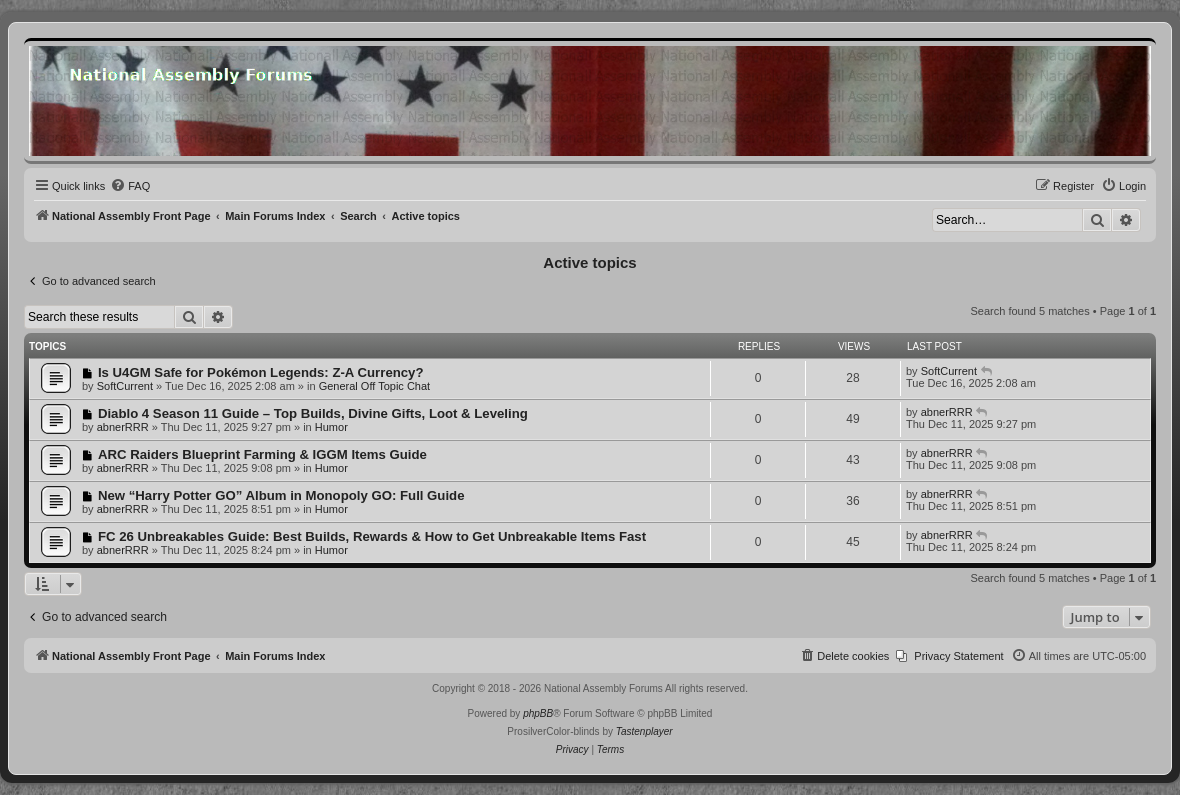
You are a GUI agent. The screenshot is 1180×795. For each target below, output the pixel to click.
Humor (331, 427)
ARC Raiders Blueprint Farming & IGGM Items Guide (262, 454)
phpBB (538, 713)
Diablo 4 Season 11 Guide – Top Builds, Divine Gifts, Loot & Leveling (313, 413)
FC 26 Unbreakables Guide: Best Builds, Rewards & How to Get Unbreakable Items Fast (372, 536)
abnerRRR (123, 427)
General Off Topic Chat (375, 386)
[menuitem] (130, 186)
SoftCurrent (125, 386)
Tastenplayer (644, 731)
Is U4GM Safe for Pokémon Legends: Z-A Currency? (261, 372)
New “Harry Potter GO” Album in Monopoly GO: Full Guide (281, 495)
